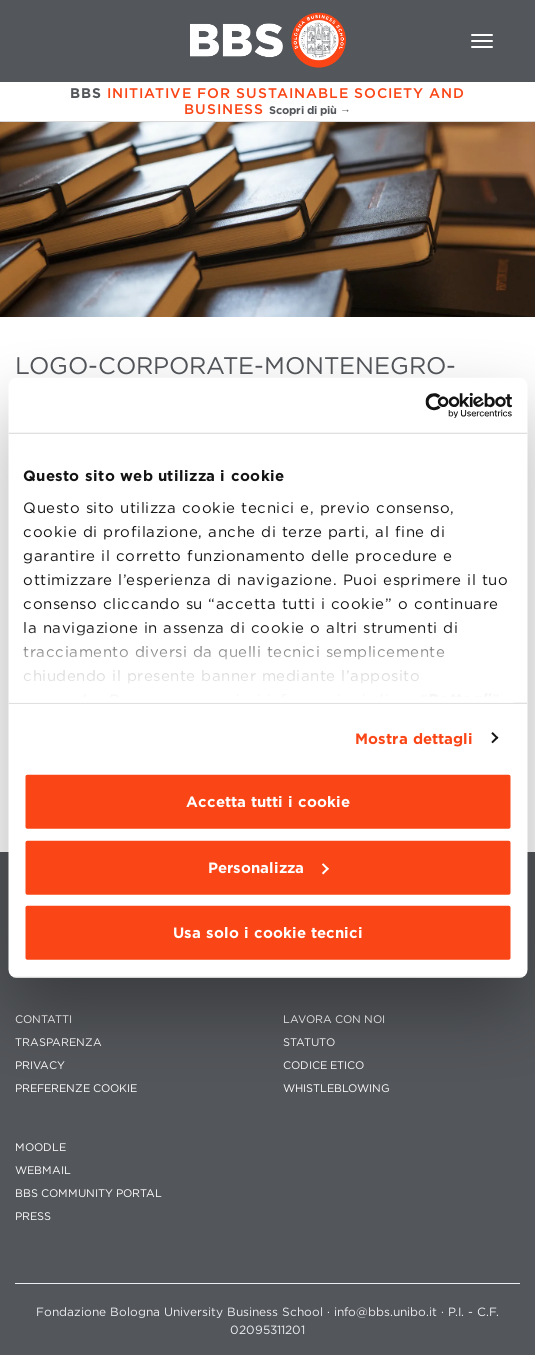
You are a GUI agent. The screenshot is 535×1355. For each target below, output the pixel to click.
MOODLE (40, 1147)
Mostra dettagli (414, 738)
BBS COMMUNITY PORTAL (88, 1193)
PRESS (33, 1216)
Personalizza (268, 867)
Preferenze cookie (76, 1088)
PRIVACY (40, 1065)
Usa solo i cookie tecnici (268, 933)
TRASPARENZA (58, 1042)
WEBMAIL (43, 1170)
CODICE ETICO (323, 1065)
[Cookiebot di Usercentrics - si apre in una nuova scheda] (424, 405)
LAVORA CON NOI (334, 1019)
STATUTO (309, 1042)
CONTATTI (43, 1019)
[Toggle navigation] (482, 41)
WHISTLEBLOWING (336, 1088)
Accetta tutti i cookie (268, 802)
